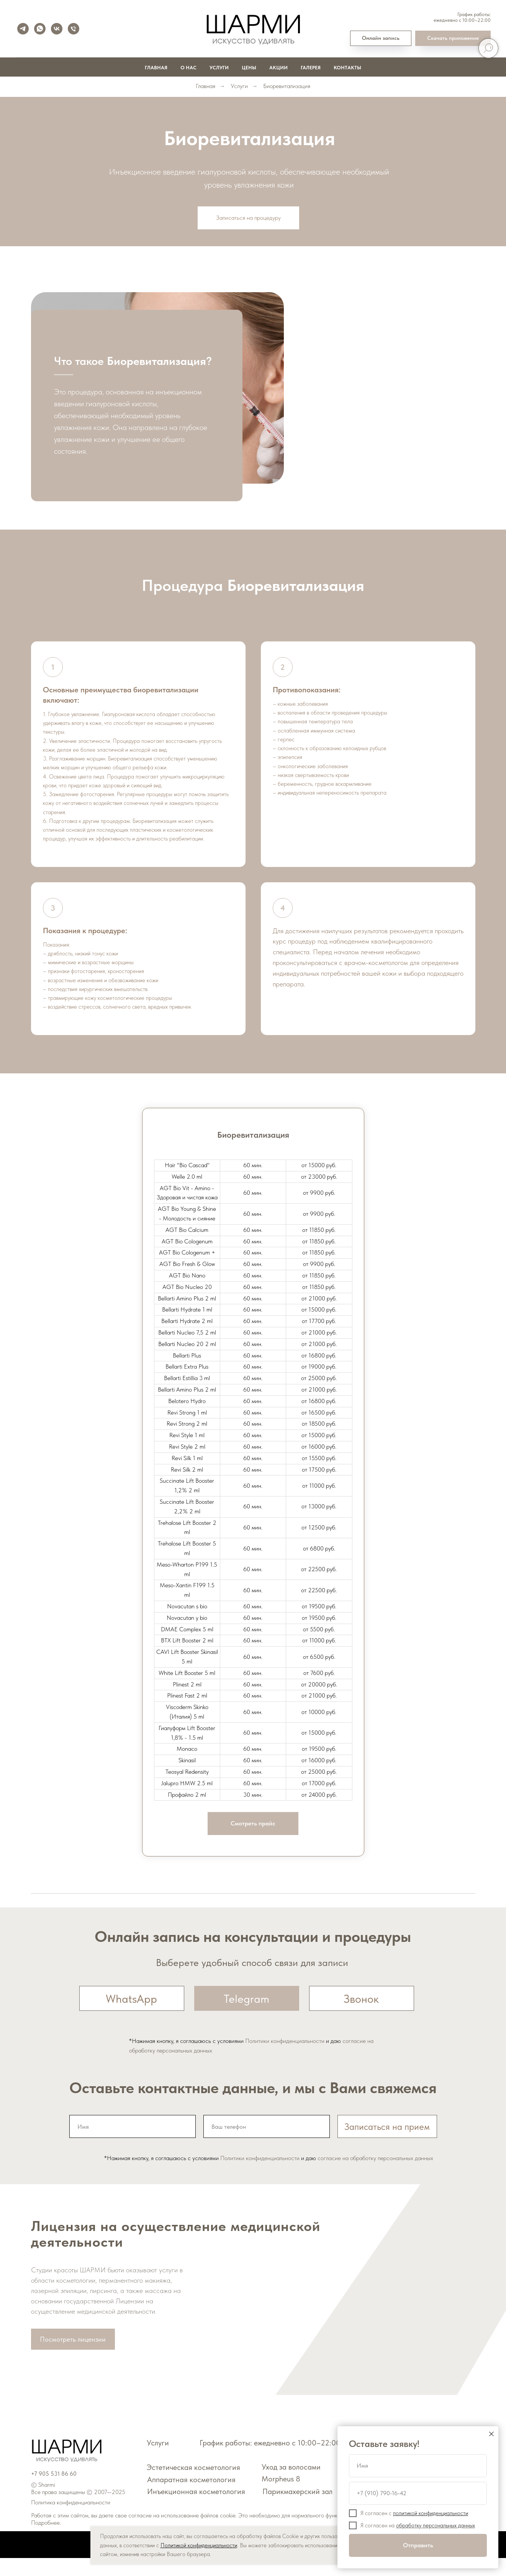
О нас (188, 67)
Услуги (219, 67)
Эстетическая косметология (193, 2485)
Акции (278, 67)
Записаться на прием (387, 2144)
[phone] (266, 2144)
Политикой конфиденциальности (198, 2545)
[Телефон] (73, 28)
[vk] (56, 28)
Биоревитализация (286, 86)
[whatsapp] (40, 28)
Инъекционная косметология (196, 2509)
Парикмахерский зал (297, 2509)
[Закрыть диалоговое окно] (491, 2434)
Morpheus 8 (281, 2496)
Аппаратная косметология (191, 2497)
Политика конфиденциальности (70, 2520)
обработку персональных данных (435, 2525)
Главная (156, 67)
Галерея (311, 67)
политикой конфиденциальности (430, 2513)
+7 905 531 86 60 (54, 2491)
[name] (132, 2144)
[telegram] (23, 28)
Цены (249, 67)
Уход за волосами (291, 2484)
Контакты (347, 67)
